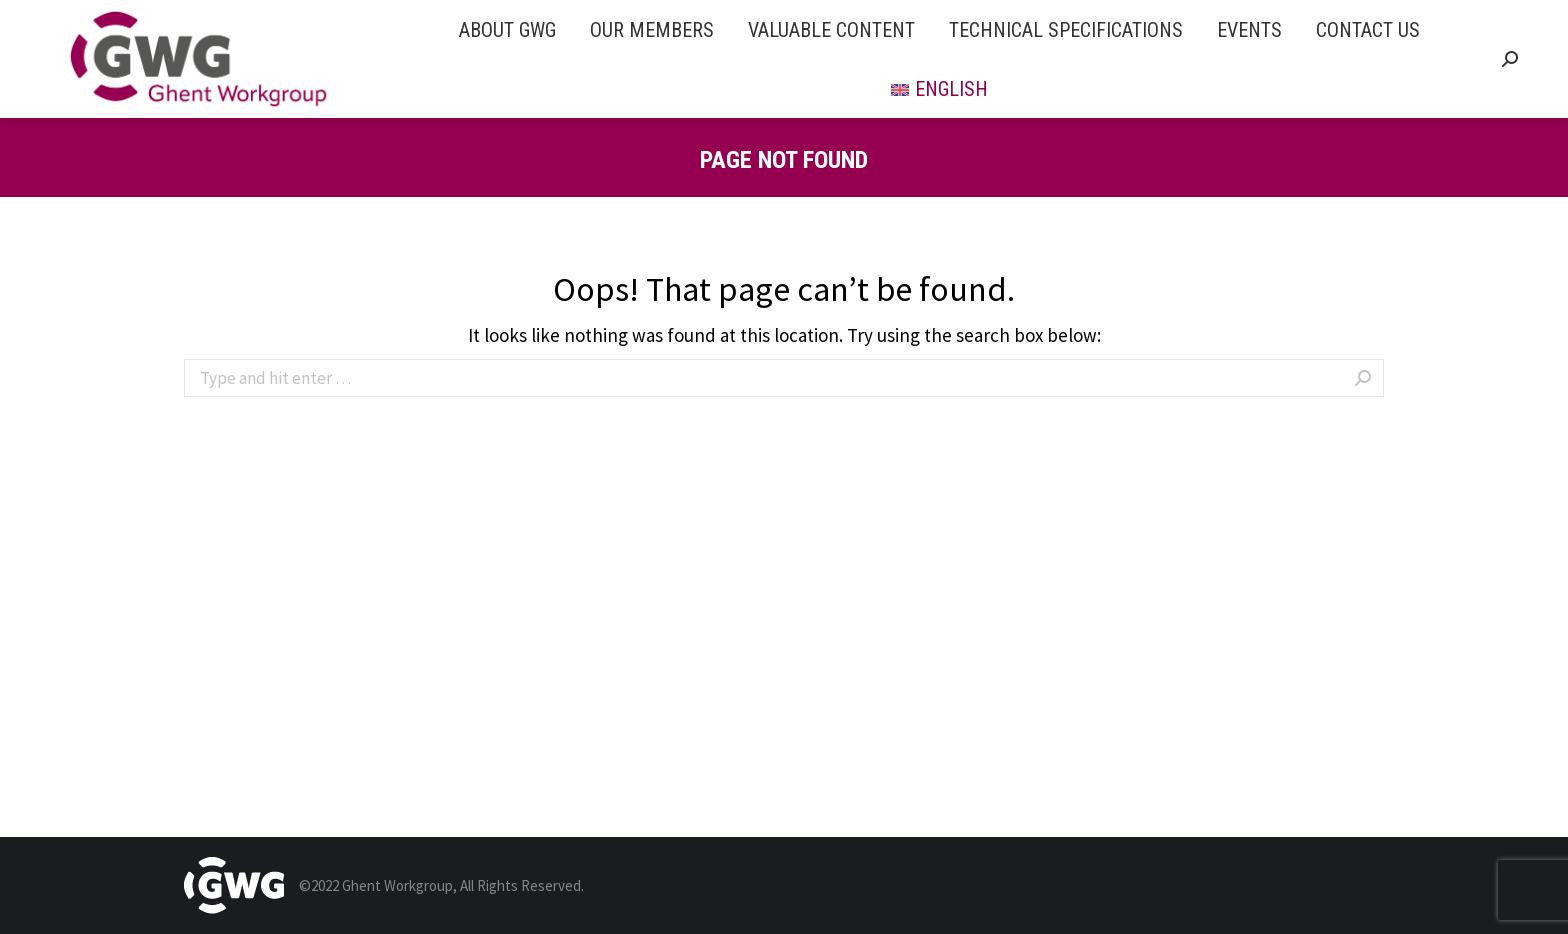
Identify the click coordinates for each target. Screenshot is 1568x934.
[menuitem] (507, 29)
